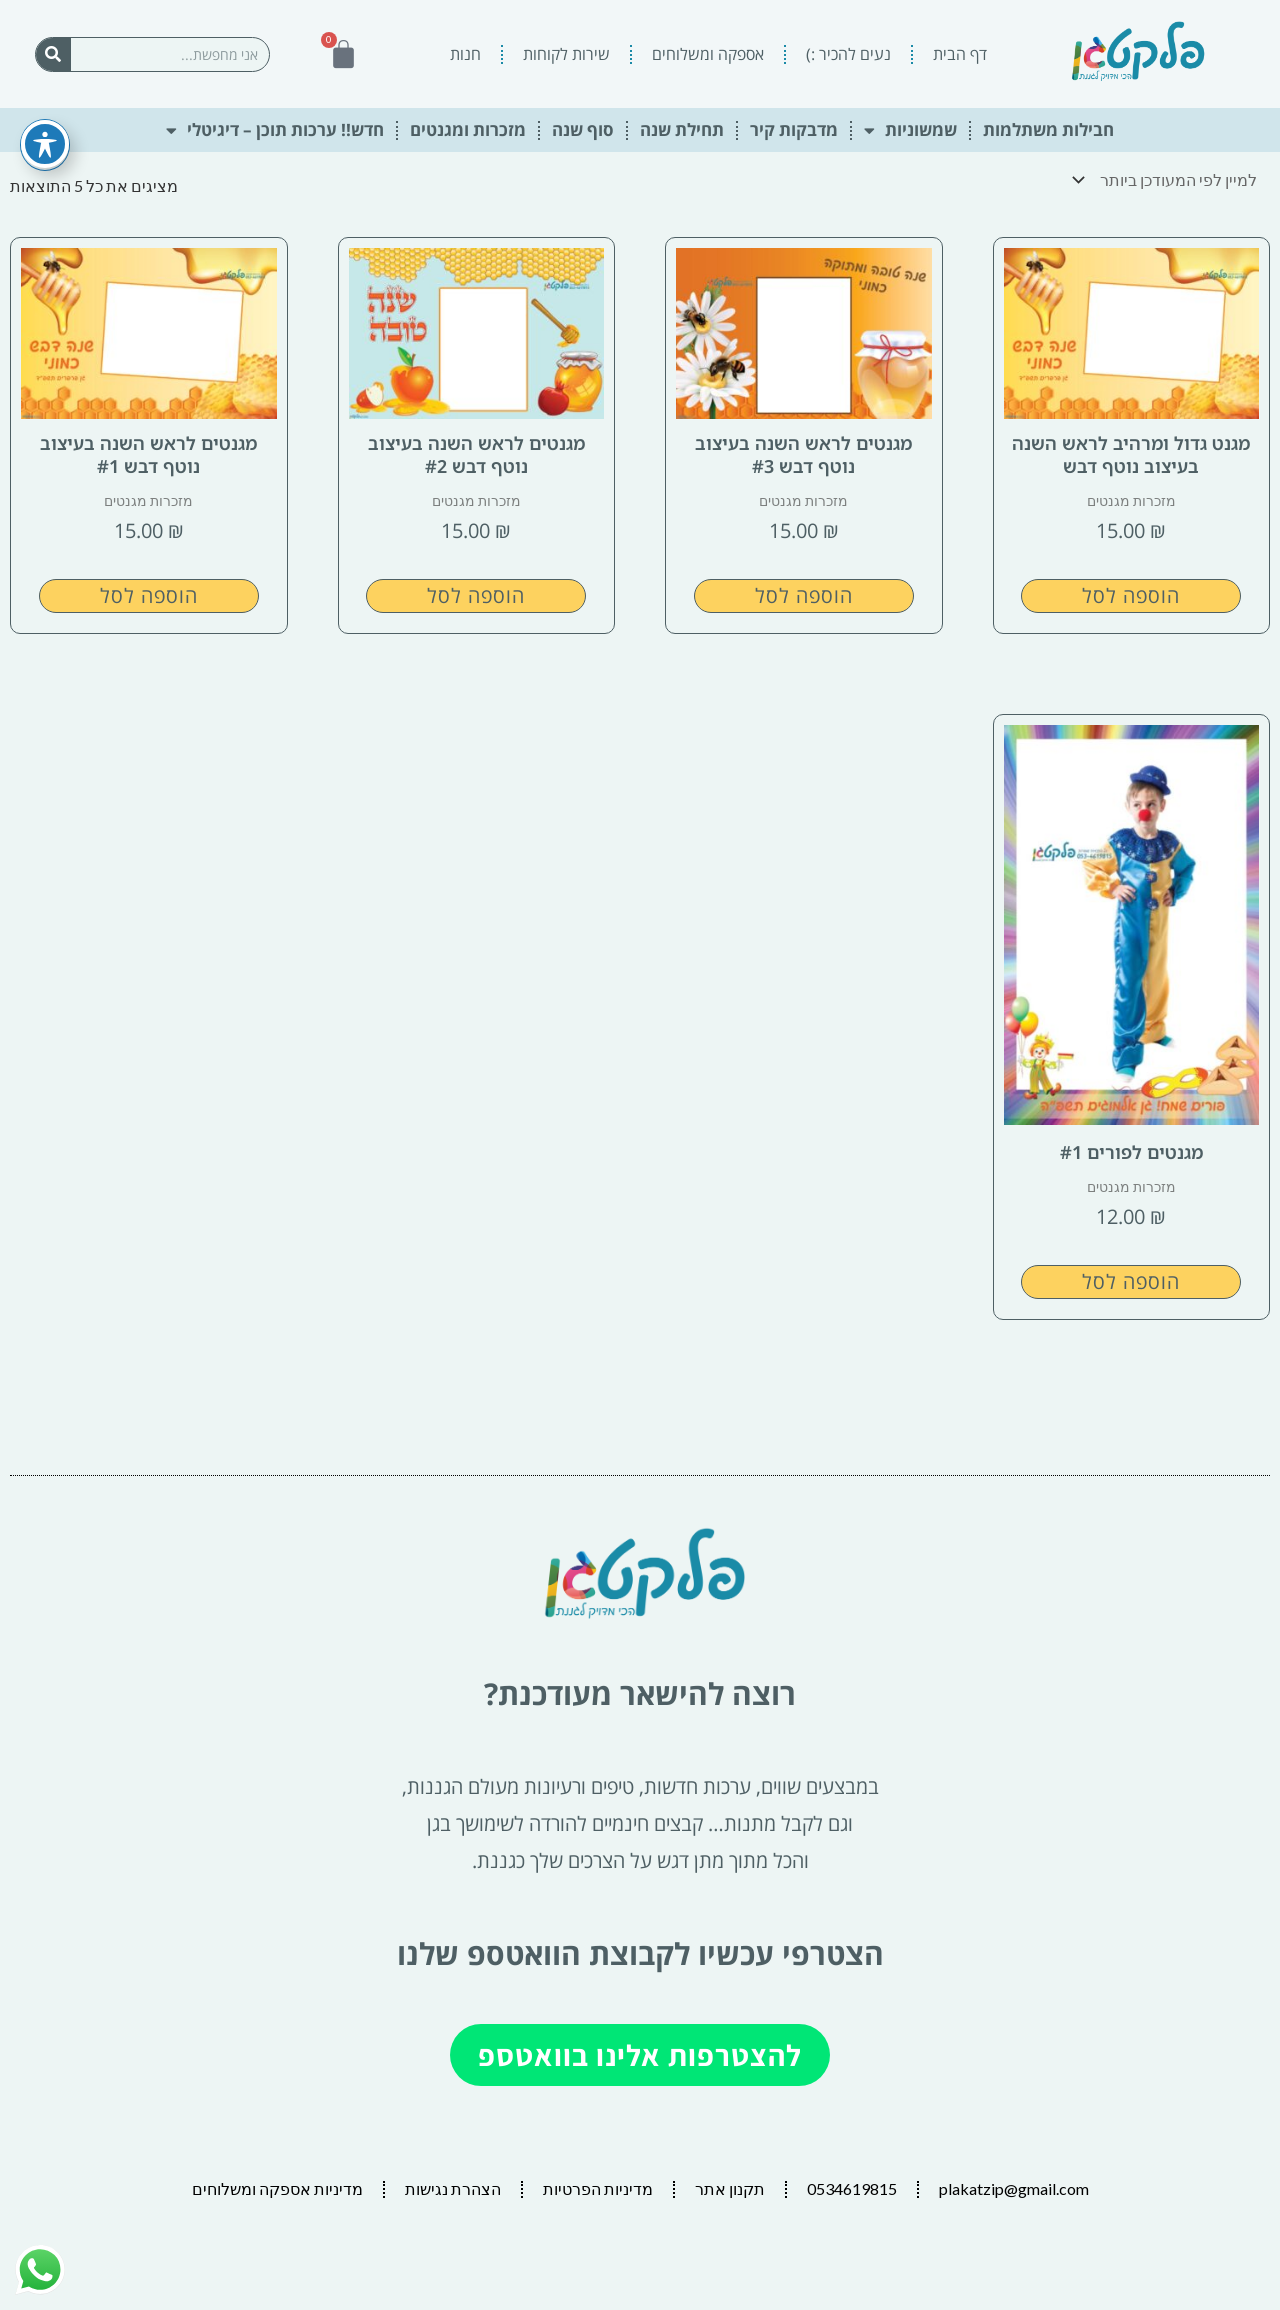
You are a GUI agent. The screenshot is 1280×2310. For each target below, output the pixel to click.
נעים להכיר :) (848, 54)
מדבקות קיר (794, 129)
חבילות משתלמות (1048, 129)
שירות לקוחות (566, 54)
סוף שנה (583, 129)
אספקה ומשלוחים (708, 54)
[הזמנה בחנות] (1169, 178)
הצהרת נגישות (453, 2186)
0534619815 (852, 2186)
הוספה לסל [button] (1131, 593)
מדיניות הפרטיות (598, 2186)
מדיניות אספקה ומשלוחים (277, 2186)
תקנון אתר (730, 2186)
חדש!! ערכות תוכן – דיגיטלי (275, 130)
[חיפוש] (53, 54)
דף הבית (960, 54)
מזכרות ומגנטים (468, 129)
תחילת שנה (682, 129)
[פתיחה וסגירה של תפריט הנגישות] (45, 120)
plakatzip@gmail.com (1014, 2186)
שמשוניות (910, 130)
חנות (465, 54)
